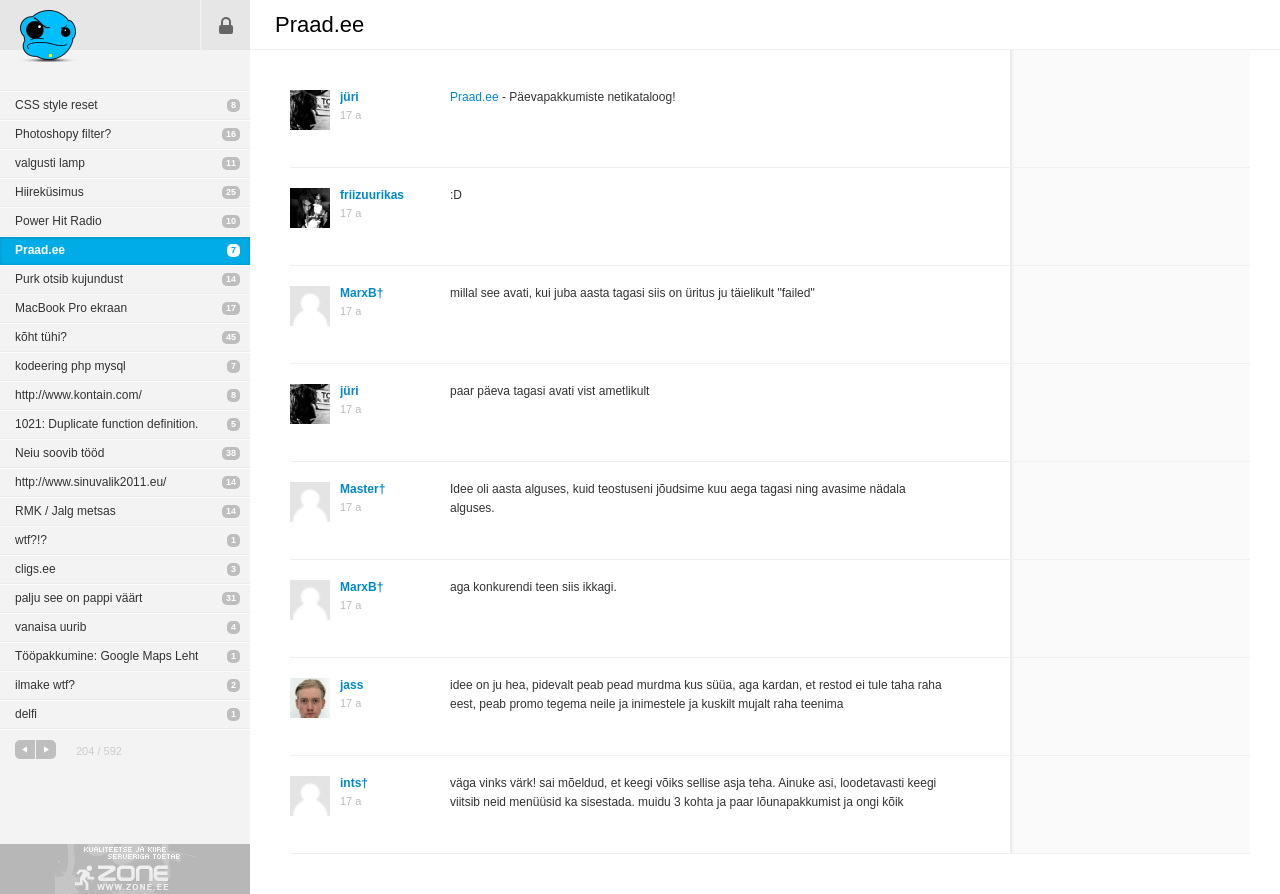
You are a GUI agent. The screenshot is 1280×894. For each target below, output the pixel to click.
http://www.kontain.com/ (78, 395)
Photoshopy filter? (63, 134)
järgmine (46, 749)
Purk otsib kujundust (69, 279)
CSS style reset (56, 105)
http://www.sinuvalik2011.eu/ (90, 482)
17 (231, 308)
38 (231, 453)
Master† (362, 489)
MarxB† (361, 293)
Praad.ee (40, 250)
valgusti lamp (50, 163)
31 (231, 598)
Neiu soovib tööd (59, 453)
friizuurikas (372, 195)
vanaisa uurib (50, 627)
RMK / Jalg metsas (65, 511)
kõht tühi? (41, 337)
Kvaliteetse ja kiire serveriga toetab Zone (125, 869)
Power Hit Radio (58, 221)
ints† (354, 783)
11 (231, 163)
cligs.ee (35, 569)
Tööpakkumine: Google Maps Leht (106, 656)
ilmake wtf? (45, 685)
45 (231, 337)
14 (231, 279)
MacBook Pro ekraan (71, 308)
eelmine (25, 749)
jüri (349, 97)
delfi (26, 714)
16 (231, 134)
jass (351, 685)
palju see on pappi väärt (78, 598)
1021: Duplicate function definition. (106, 424)
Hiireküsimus (49, 192)
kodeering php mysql (70, 366)
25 (231, 192)
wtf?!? (31, 540)
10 (231, 221)
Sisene (226, 25)
